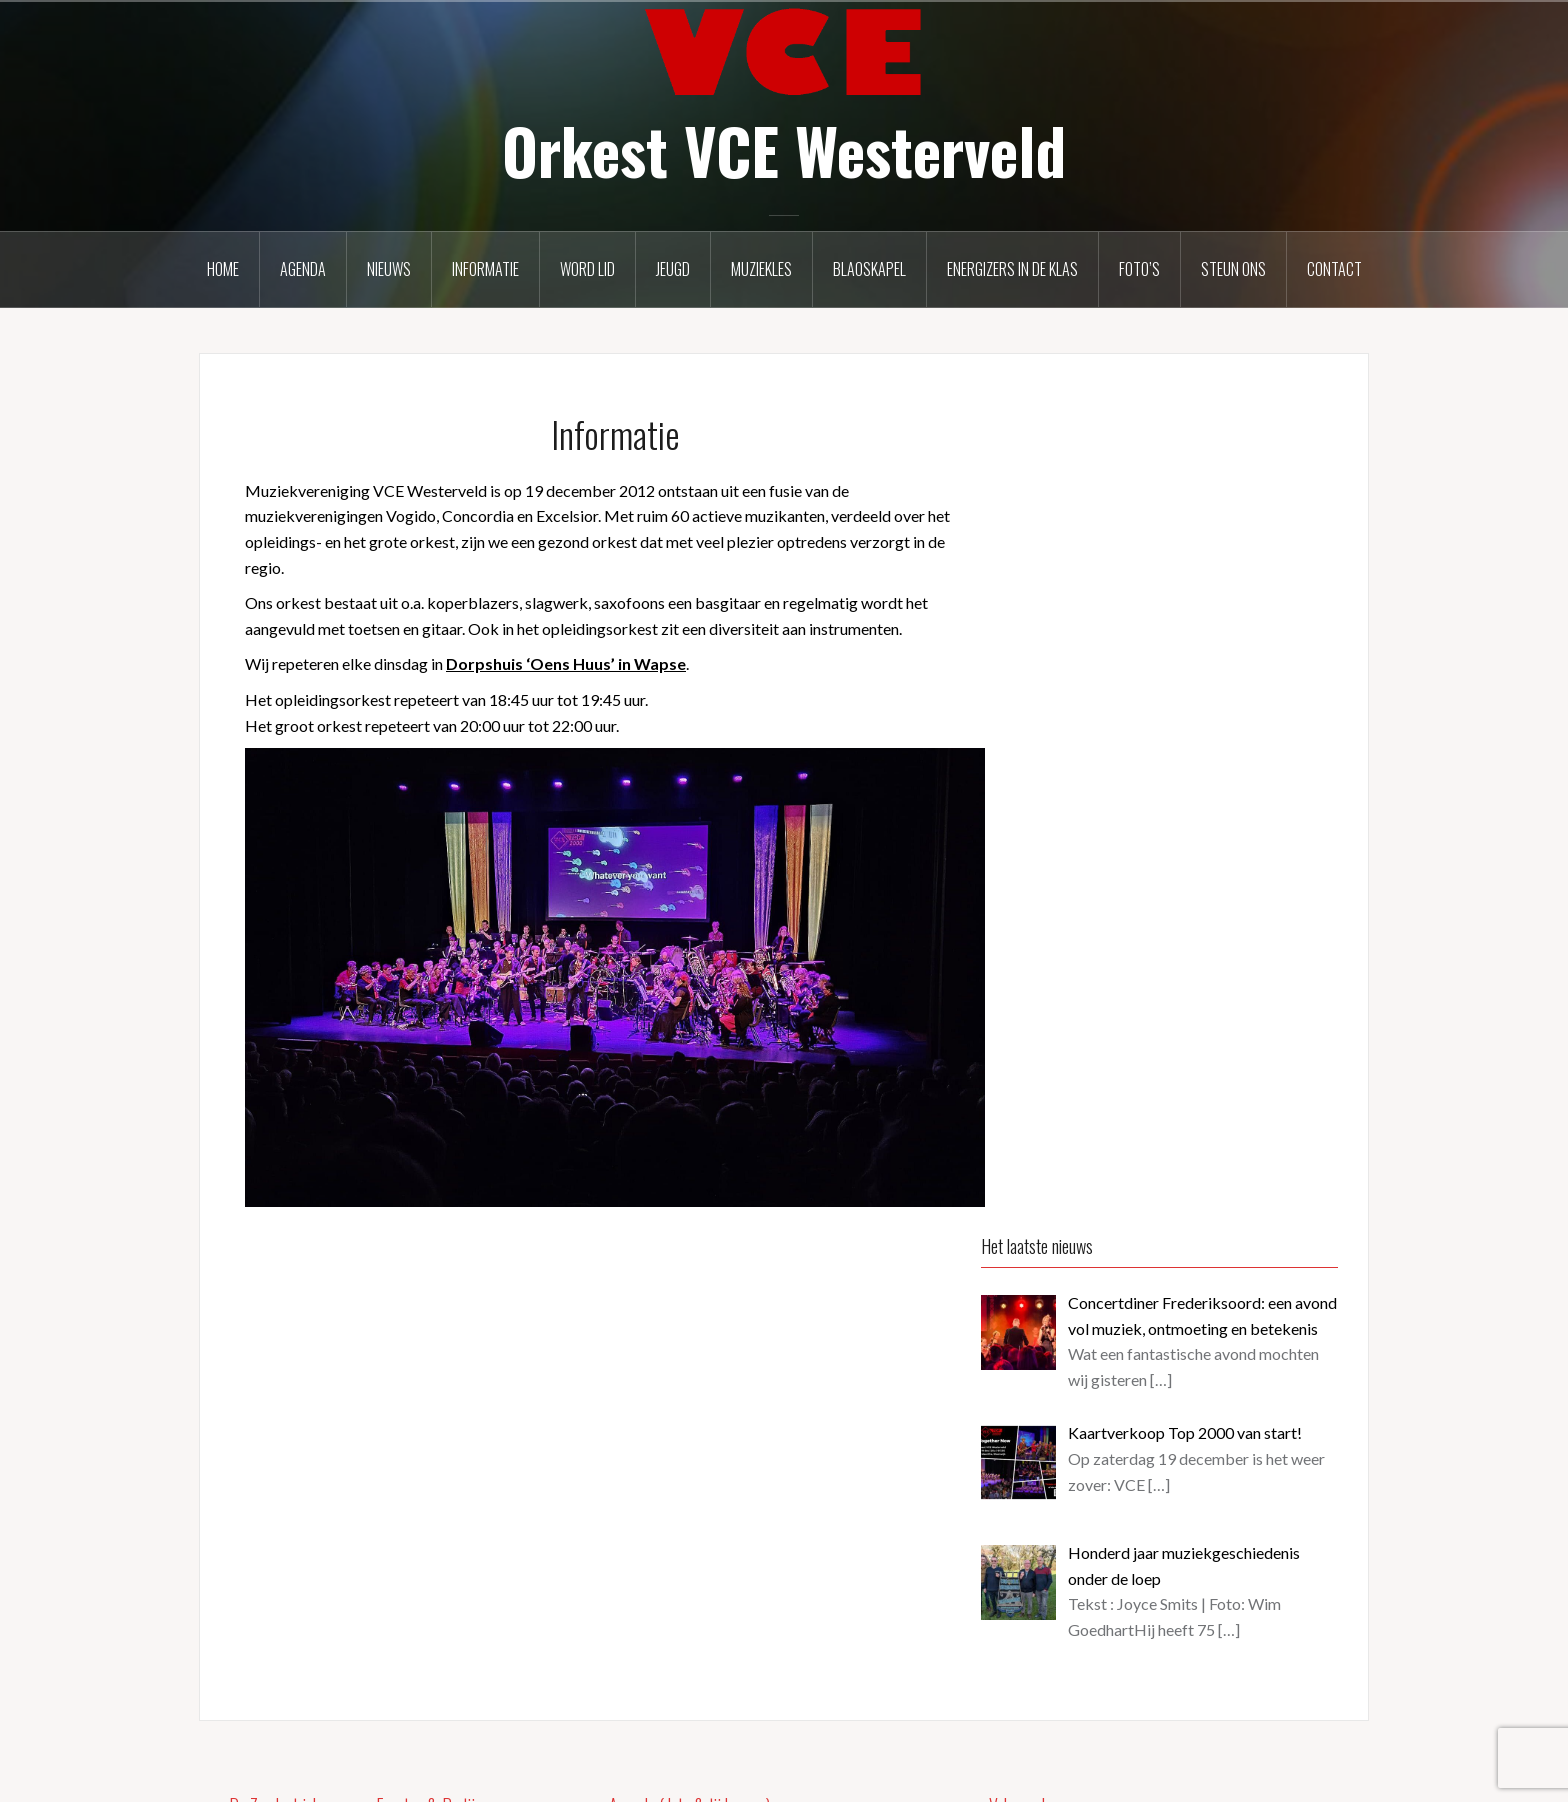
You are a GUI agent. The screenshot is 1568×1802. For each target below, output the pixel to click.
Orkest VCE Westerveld (784, 150)
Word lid (587, 269)
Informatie (485, 269)
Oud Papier (721, 1428)
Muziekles (761, 269)
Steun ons (1233, 269)
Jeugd (673, 269)
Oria (502, 1773)
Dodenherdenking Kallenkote (792, 1640)
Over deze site (1038, 1671)
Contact (1334, 269)
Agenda (303, 269)
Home (223, 269)
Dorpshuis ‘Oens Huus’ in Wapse (566, 663)
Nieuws (389, 269)
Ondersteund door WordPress (317, 1773)
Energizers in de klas (1012, 269)
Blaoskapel (869, 269)
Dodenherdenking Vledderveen (798, 1534)
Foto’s (1139, 269)
